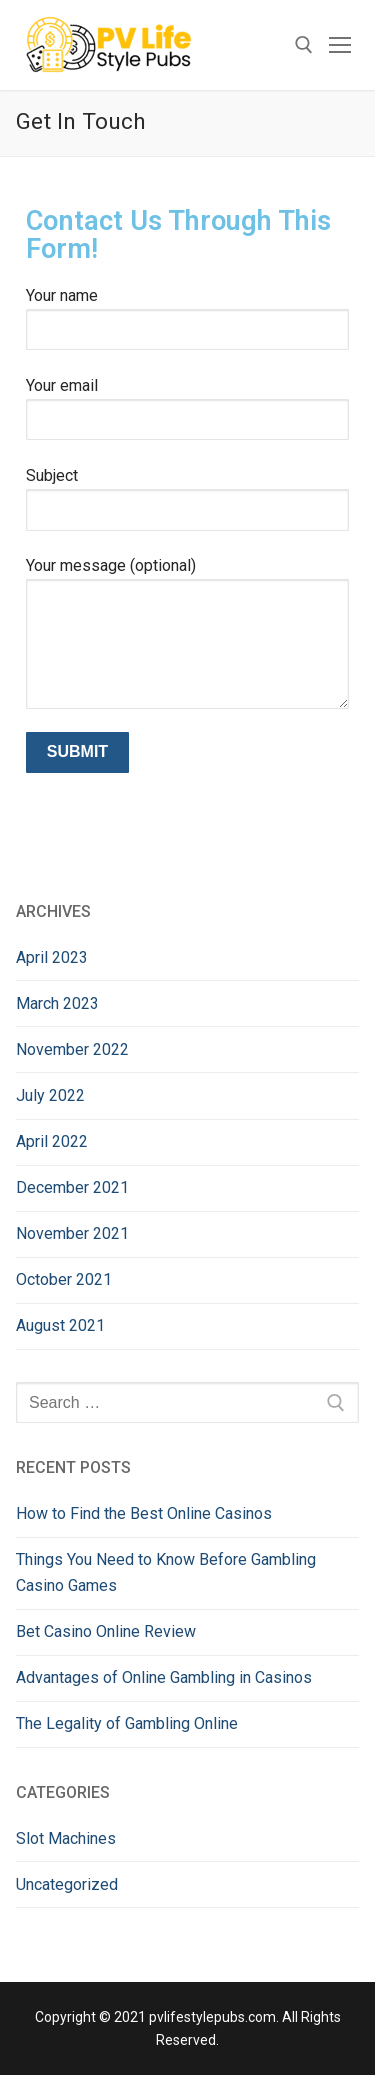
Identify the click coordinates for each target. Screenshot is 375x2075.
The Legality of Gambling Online (127, 1723)
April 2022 (52, 1141)
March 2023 (57, 1003)
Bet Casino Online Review (106, 1631)
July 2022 (50, 1095)
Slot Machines (66, 1838)
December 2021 (72, 1187)
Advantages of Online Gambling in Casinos (164, 1677)
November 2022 (72, 1049)
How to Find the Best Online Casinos (144, 1513)
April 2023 (52, 957)
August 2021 (60, 1325)
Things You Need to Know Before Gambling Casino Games (166, 1572)
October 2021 (64, 1279)
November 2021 (72, 1233)
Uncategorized (67, 1884)
